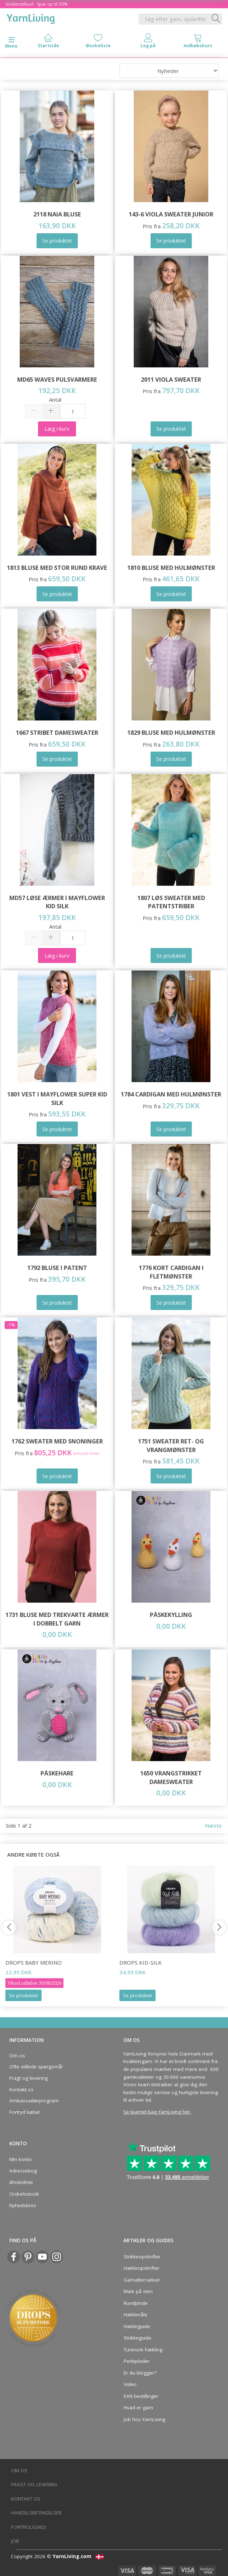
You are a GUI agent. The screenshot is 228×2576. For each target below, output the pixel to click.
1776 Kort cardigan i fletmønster (171, 1271)
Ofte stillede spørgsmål (35, 2066)
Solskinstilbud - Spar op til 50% (36, 4)
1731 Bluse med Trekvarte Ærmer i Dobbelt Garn (57, 1618)
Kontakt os (21, 2089)
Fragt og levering (28, 2078)
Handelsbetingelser (36, 2512)
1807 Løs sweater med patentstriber (171, 902)
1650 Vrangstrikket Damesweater (171, 1777)
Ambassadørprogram (34, 2100)
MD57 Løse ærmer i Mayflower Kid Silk (57, 902)
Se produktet (23, 1995)
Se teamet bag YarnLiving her (156, 2111)
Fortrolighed (28, 2527)
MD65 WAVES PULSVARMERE (57, 379)
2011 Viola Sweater (171, 379)
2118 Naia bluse (57, 214)
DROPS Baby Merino (33, 1962)
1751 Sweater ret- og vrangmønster (171, 1445)
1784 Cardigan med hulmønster (171, 1094)
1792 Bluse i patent (57, 1267)
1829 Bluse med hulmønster (171, 732)
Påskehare (57, 1773)
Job (15, 2541)
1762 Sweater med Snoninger (57, 1441)
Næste (213, 1825)
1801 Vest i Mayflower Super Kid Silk (57, 1098)
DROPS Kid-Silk (140, 1962)
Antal (55, 399)
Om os (17, 2055)
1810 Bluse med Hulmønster (171, 567)
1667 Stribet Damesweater (57, 732)
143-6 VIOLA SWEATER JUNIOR (171, 214)
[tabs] (198, 42)
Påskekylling (171, 1614)
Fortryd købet (24, 2112)
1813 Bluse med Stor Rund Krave (57, 567)
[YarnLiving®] (31, 17)
